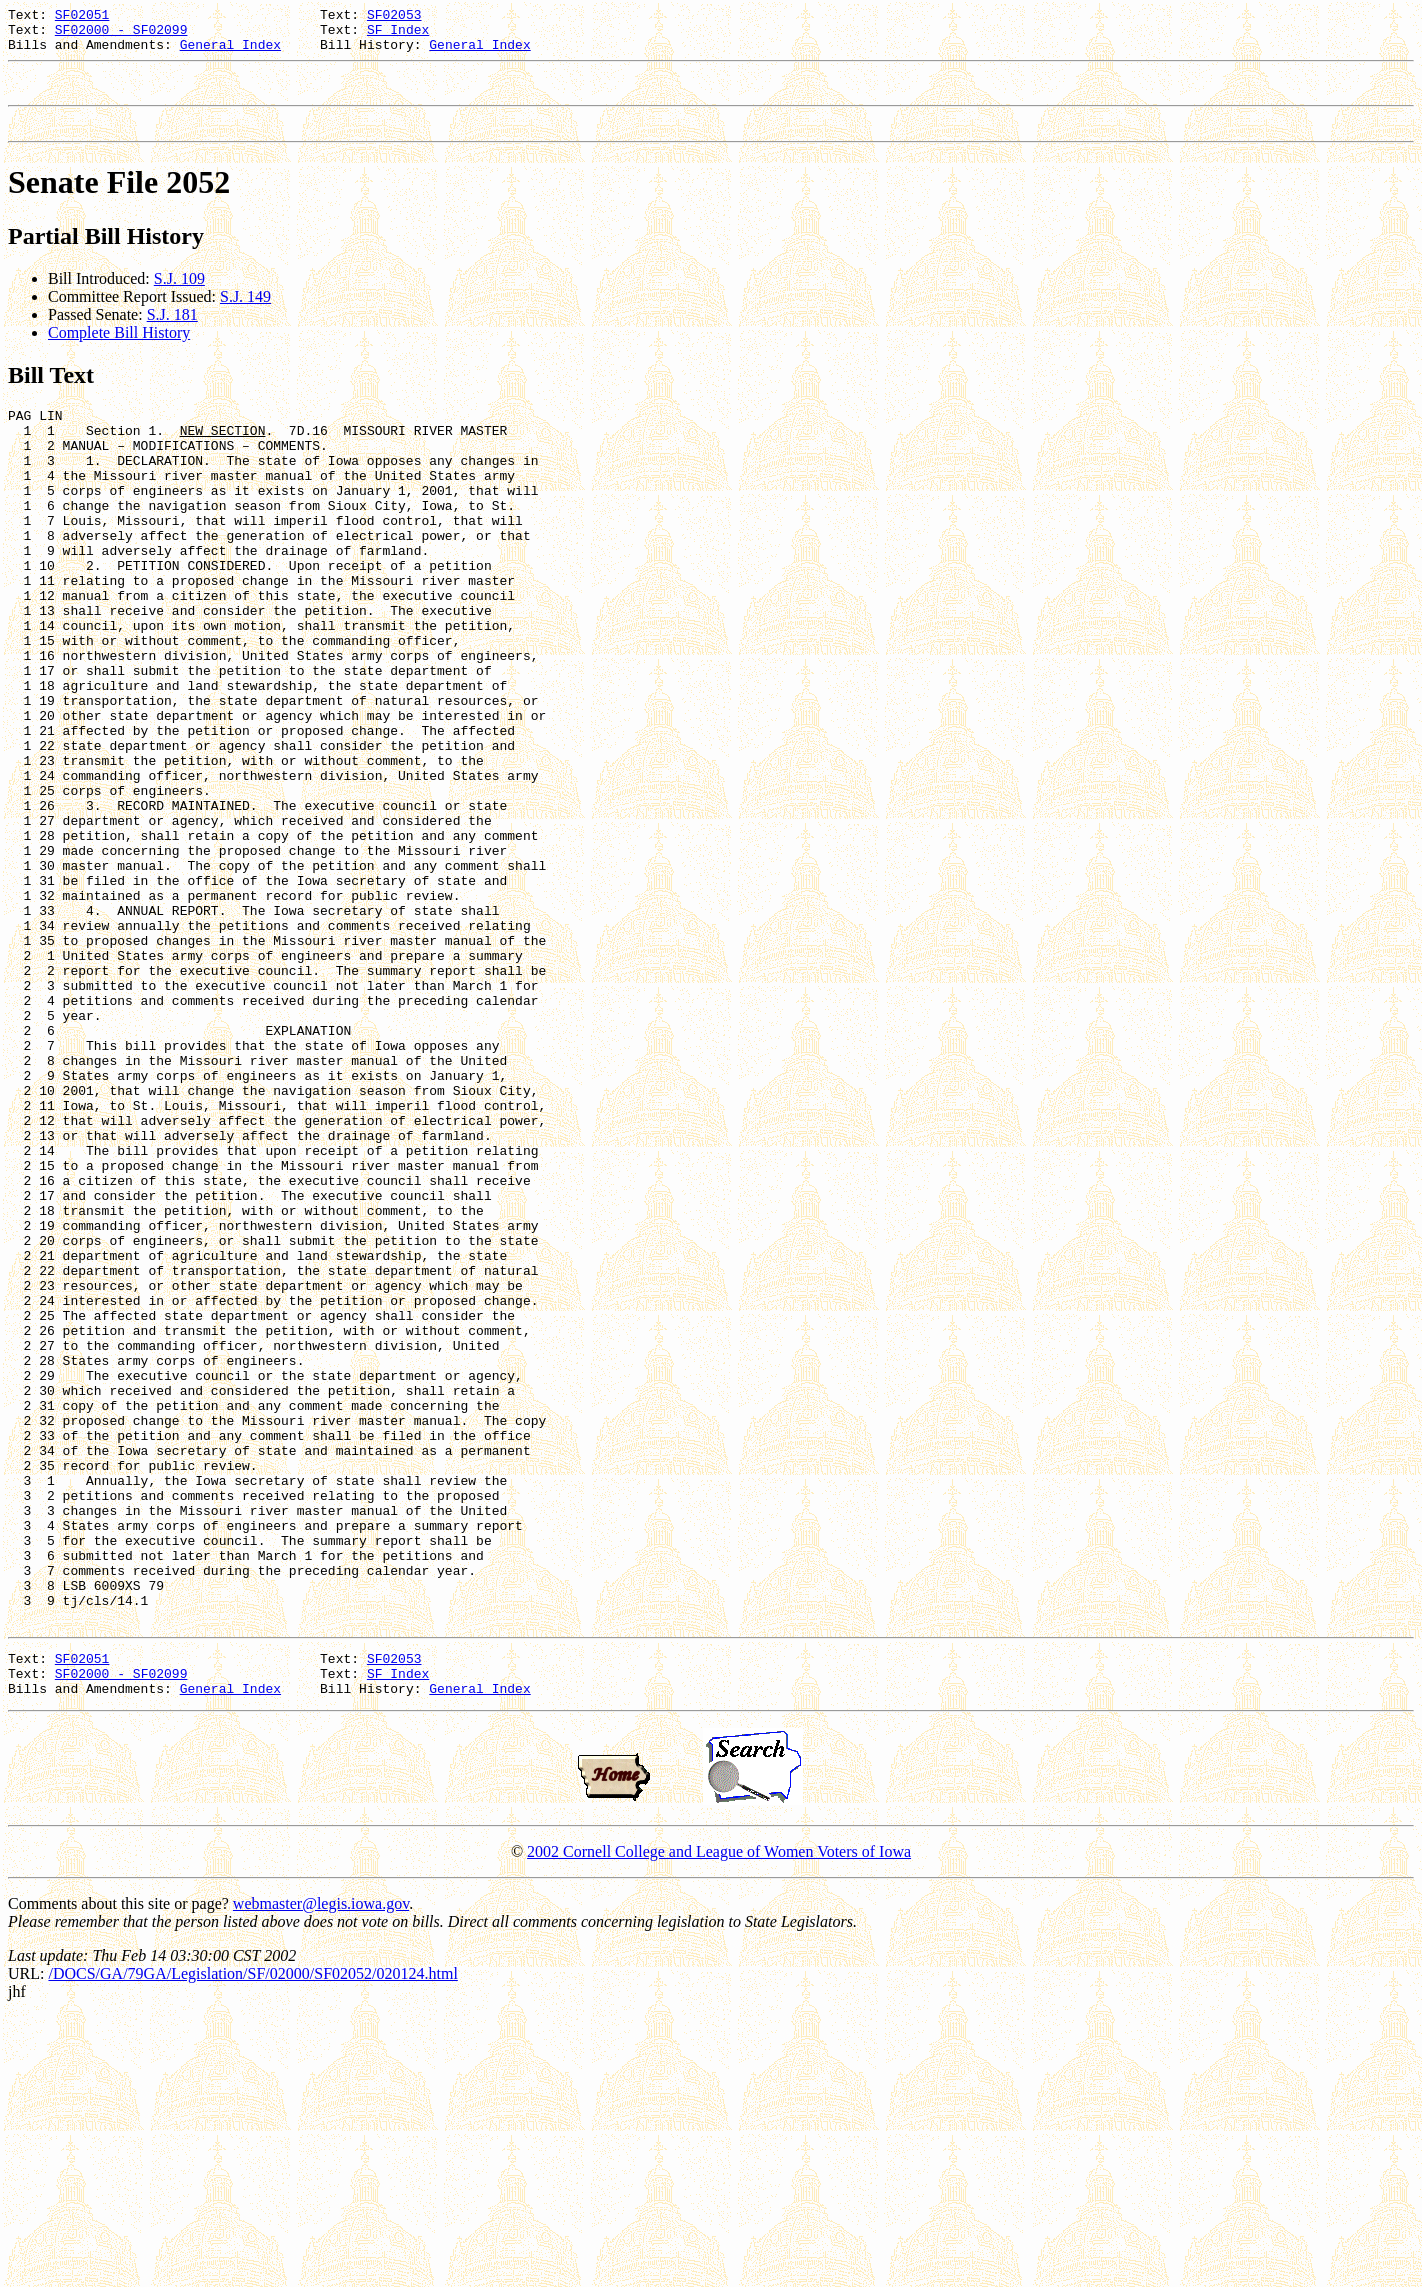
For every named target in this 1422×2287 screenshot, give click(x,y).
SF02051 (82, 17)
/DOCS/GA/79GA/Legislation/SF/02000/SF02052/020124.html (252, 2243)
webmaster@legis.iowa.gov (321, 2173)
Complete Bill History (119, 350)
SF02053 (394, 17)
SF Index (398, 35)
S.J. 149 (245, 314)
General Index (230, 53)
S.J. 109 (179, 296)
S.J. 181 (172, 332)
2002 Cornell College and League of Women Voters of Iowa (719, 2121)
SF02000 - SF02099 (121, 35)
